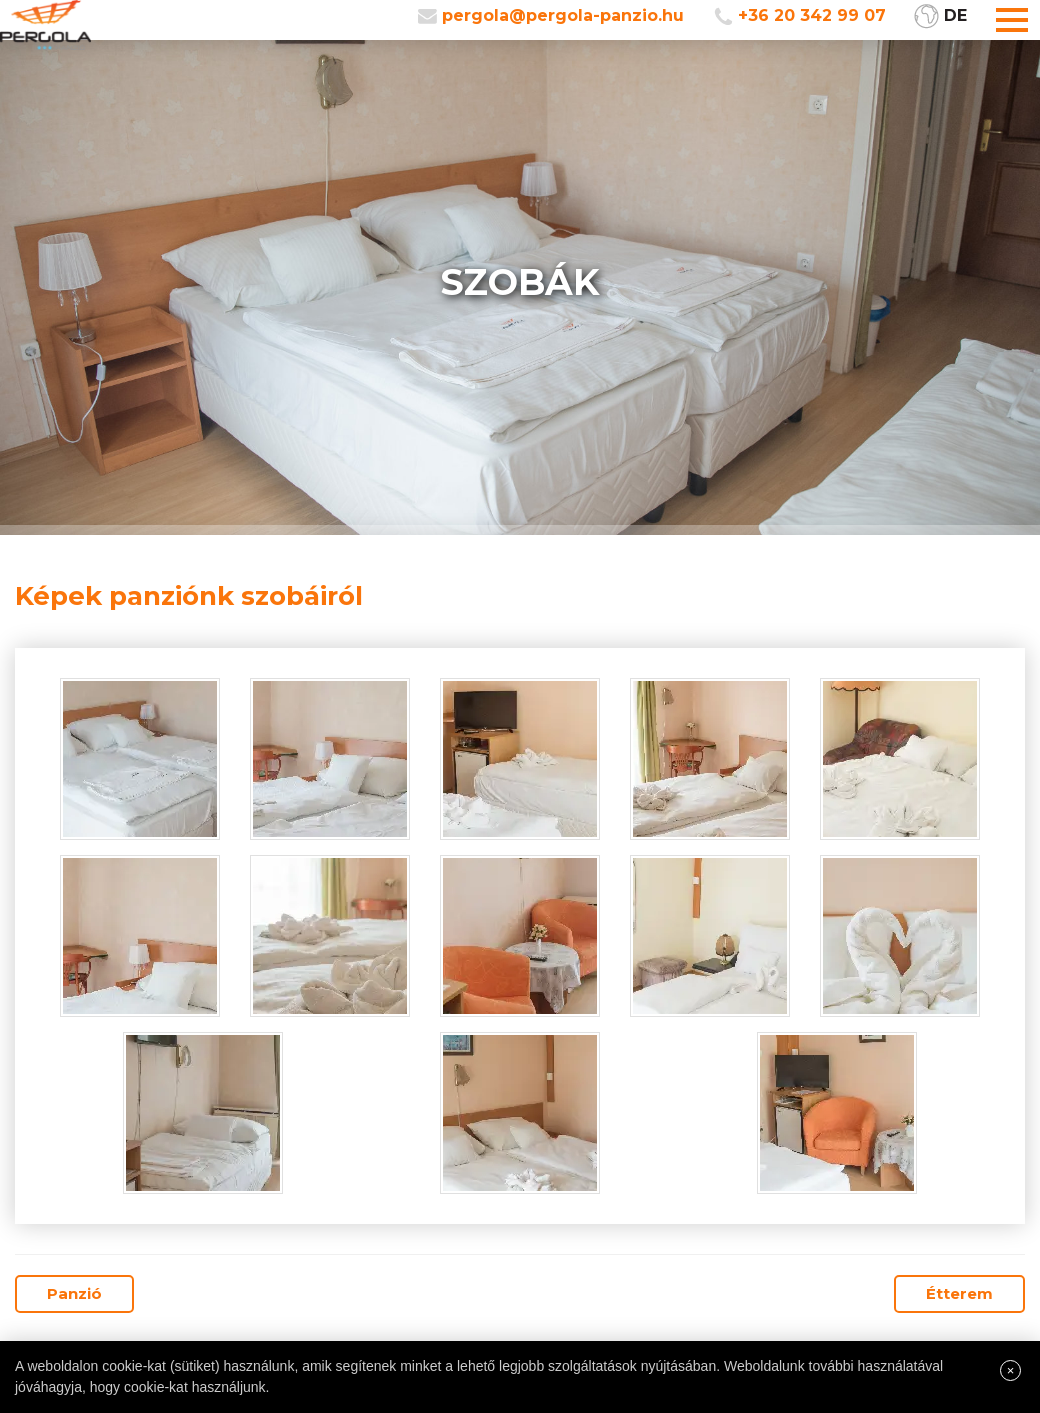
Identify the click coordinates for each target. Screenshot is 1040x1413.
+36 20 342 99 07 (812, 15)
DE (955, 15)
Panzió (74, 1293)
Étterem (959, 1293)
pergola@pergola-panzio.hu (563, 15)
